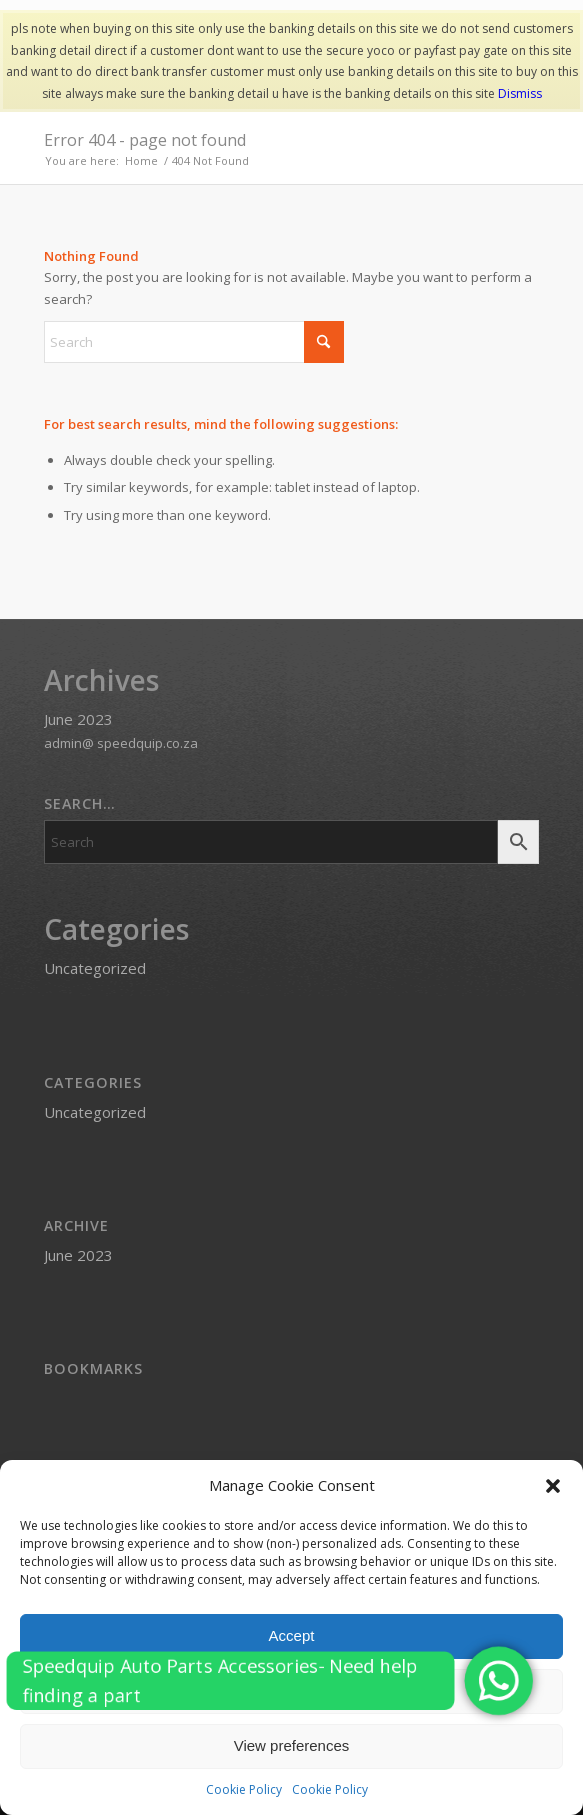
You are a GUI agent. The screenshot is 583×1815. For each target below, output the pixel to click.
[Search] (194, 342)
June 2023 (78, 719)
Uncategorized (95, 968)
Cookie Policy (244, 1789)
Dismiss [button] (520, 93)
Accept (292, 1635)
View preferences (292, 1745)
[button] (553, 1486)
